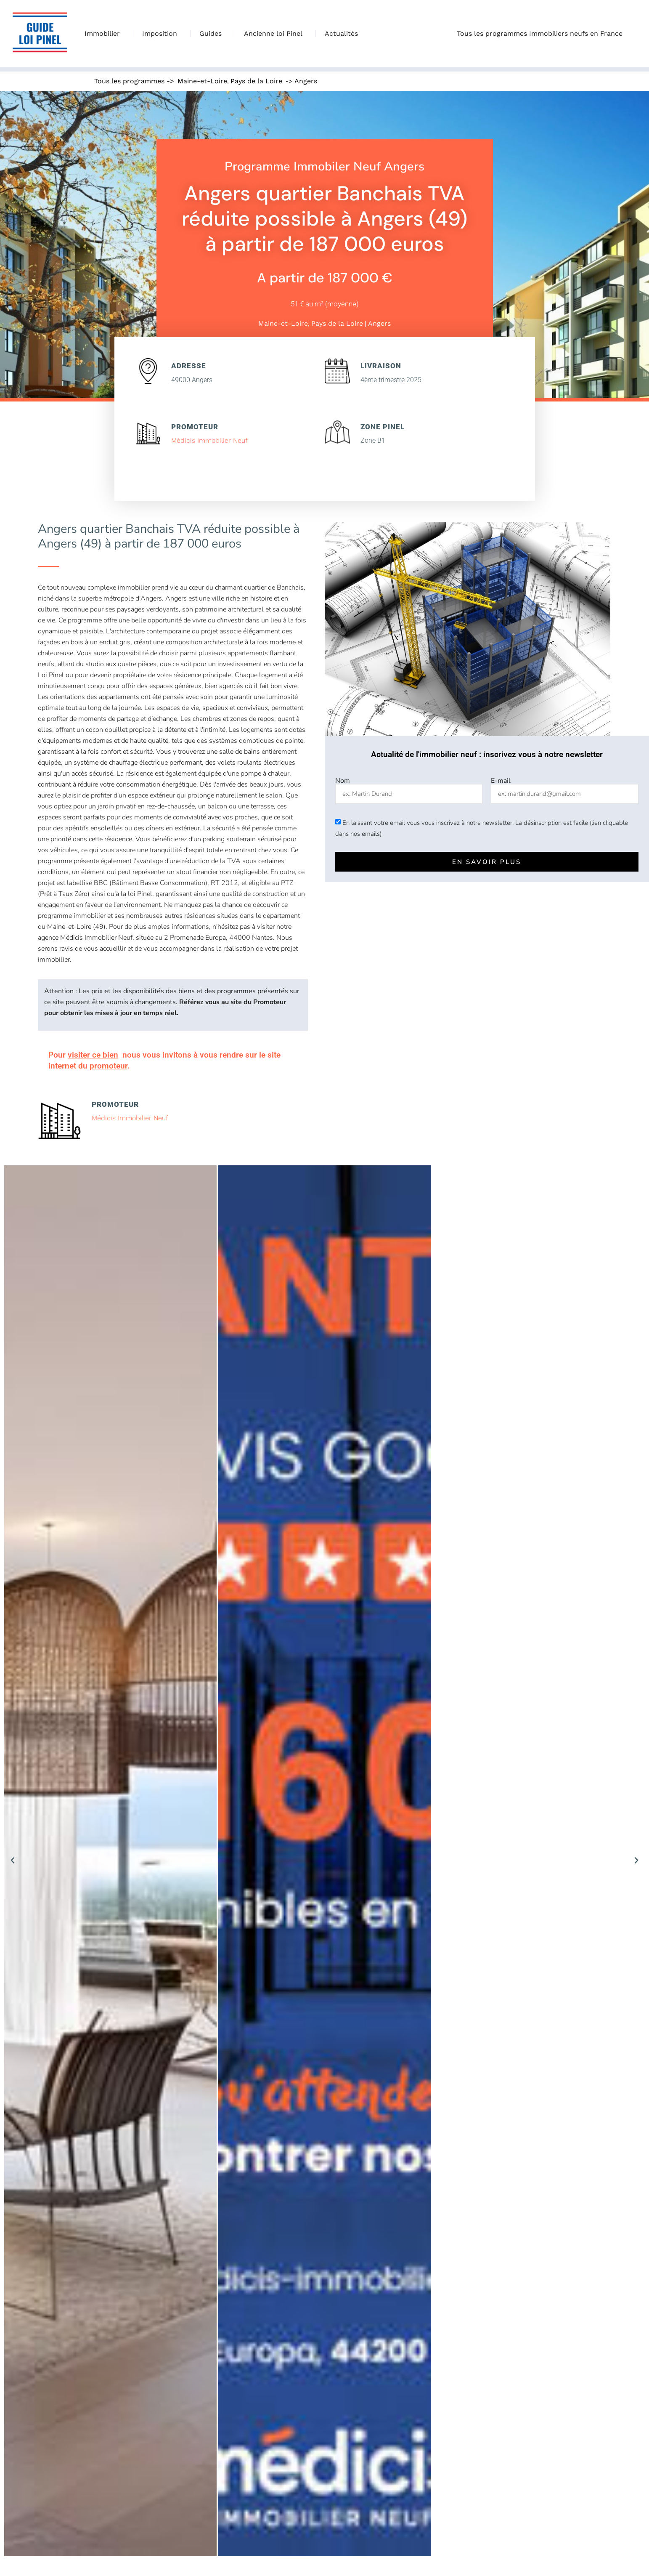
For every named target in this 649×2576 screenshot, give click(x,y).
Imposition (161, 33)
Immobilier (104, 33)
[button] (12, 1860)
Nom (342, 780)
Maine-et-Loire (202, 81)
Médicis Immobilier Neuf (209, 440)
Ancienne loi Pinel (275, 33)
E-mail (501, 780)
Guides (212, 33)
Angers (305, 81)
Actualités (341, 33)
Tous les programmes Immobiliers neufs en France (542, 33)
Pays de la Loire (256, 81)
